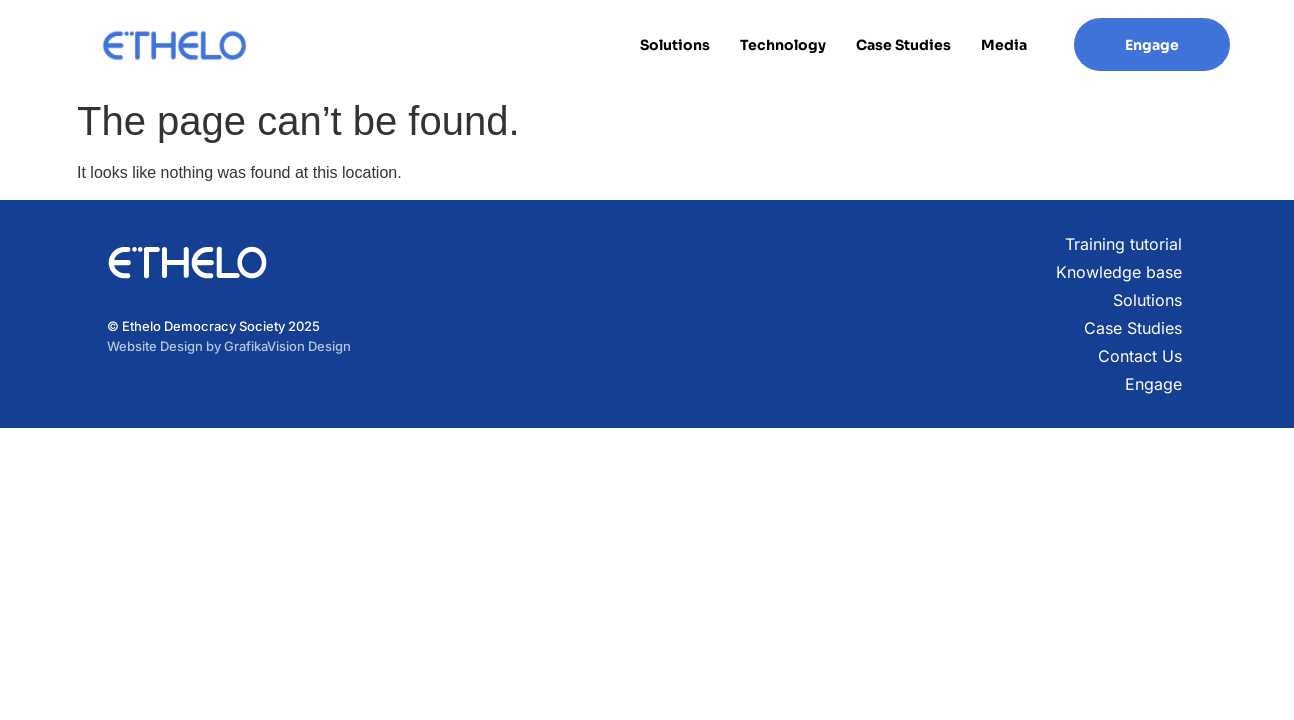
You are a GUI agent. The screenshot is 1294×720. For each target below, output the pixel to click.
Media (1004, 45)
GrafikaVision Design (287, 346)
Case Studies (903, 45)
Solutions (675, 45)
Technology (783, 45)
